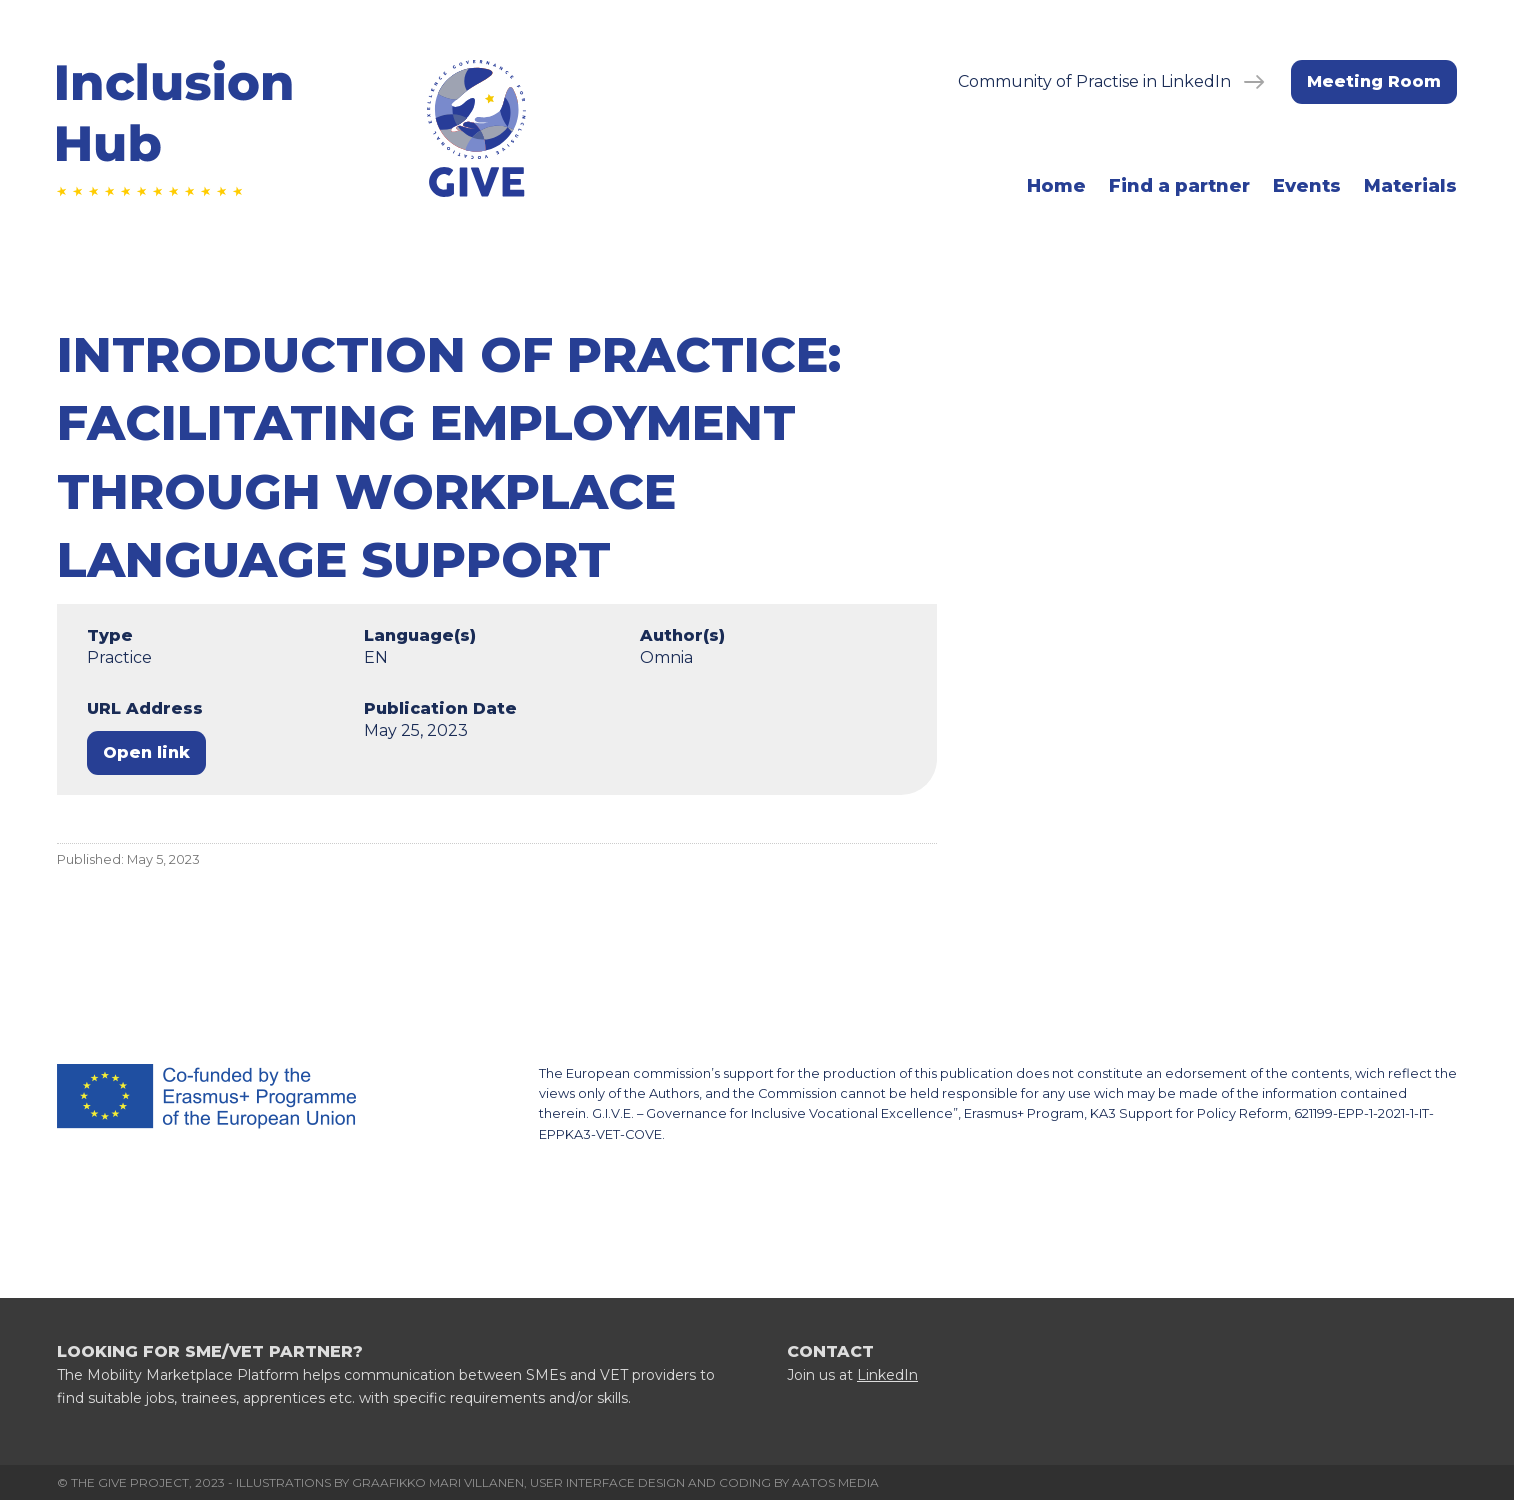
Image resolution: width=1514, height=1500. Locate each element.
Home (1056, 186)
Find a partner (1179, 186)
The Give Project (130, 1482)
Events (1307, 186)
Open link (146, 752)
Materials (1410, 186)
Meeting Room (1374, 81)
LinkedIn (887, 1375)
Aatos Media (835, 1482)
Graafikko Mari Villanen (438, 1482)
